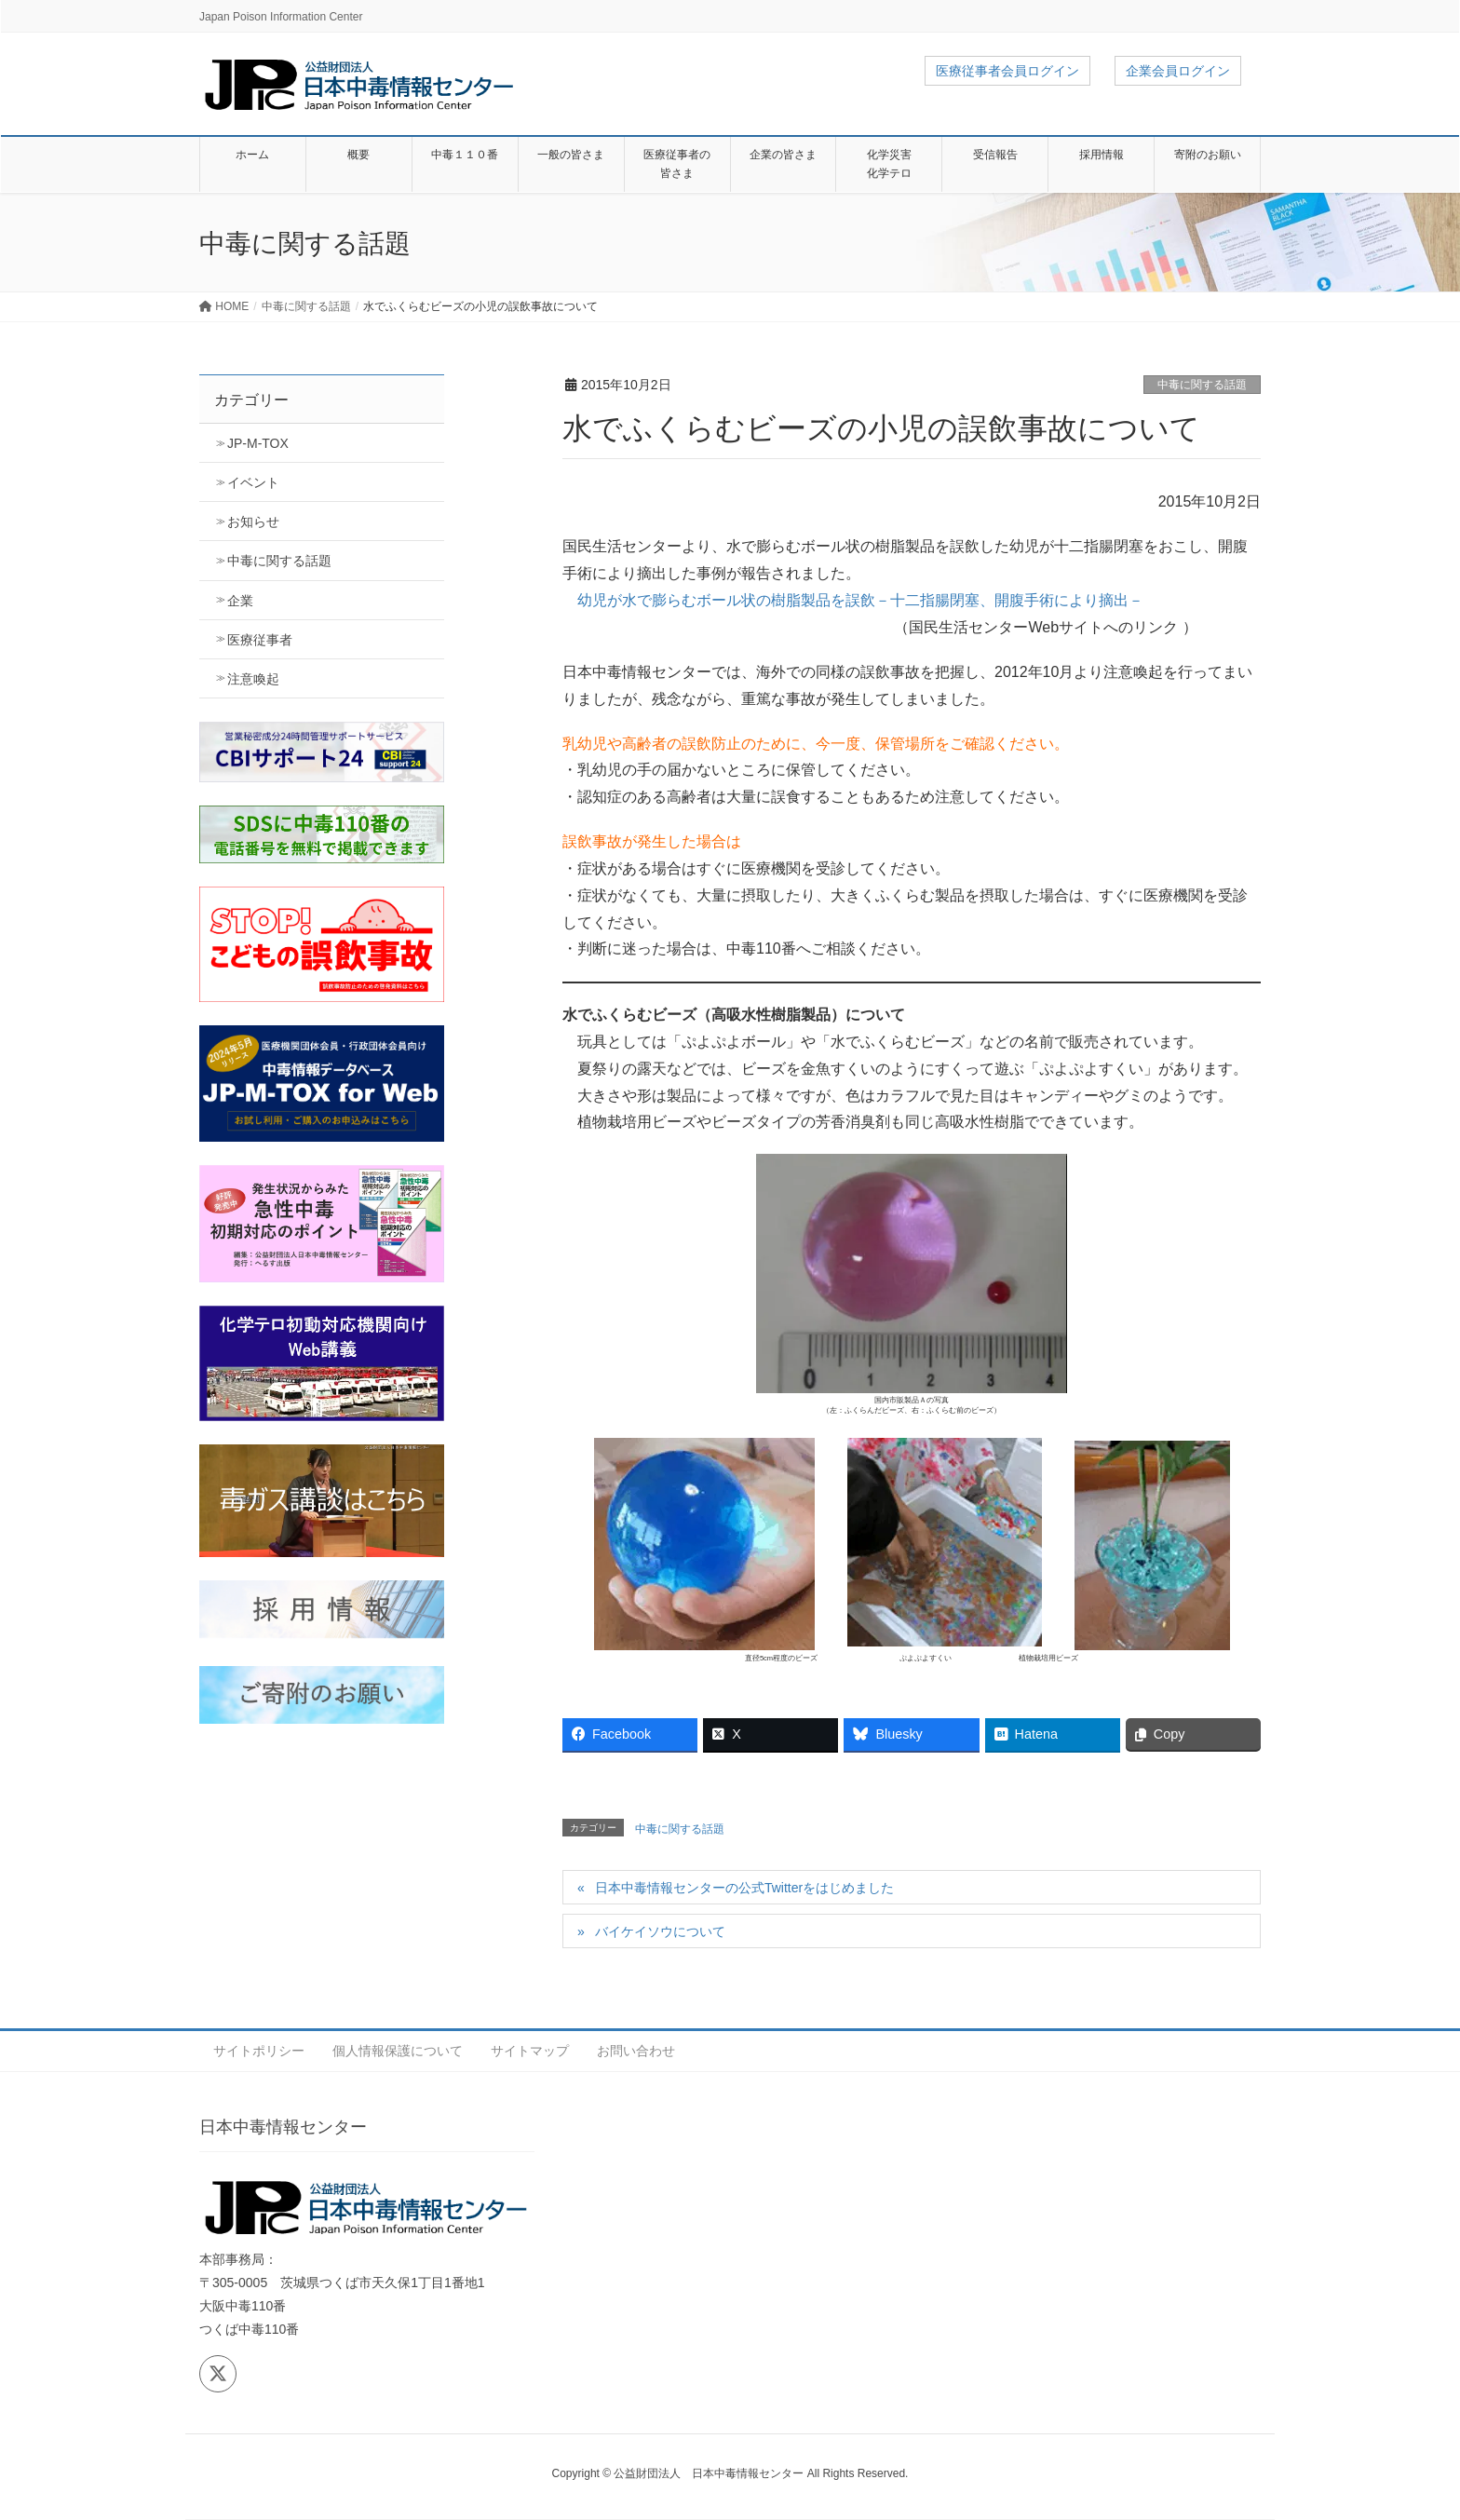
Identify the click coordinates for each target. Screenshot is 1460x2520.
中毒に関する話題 (1202, 384)
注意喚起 (253, 678)
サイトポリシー (258, 2050)
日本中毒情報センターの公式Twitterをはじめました (744, 1887)
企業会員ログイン (1178, 70)
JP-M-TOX (258, 443)
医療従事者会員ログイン (1007, 70)
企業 (240, 600)
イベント (253, 482)
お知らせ (253, 521)
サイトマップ (530, 2050)
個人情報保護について (397, 2050)
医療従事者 (259, 639)
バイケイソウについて (660, 1931)
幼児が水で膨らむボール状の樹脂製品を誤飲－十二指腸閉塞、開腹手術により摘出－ (860, 600)
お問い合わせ (636, 2050)
